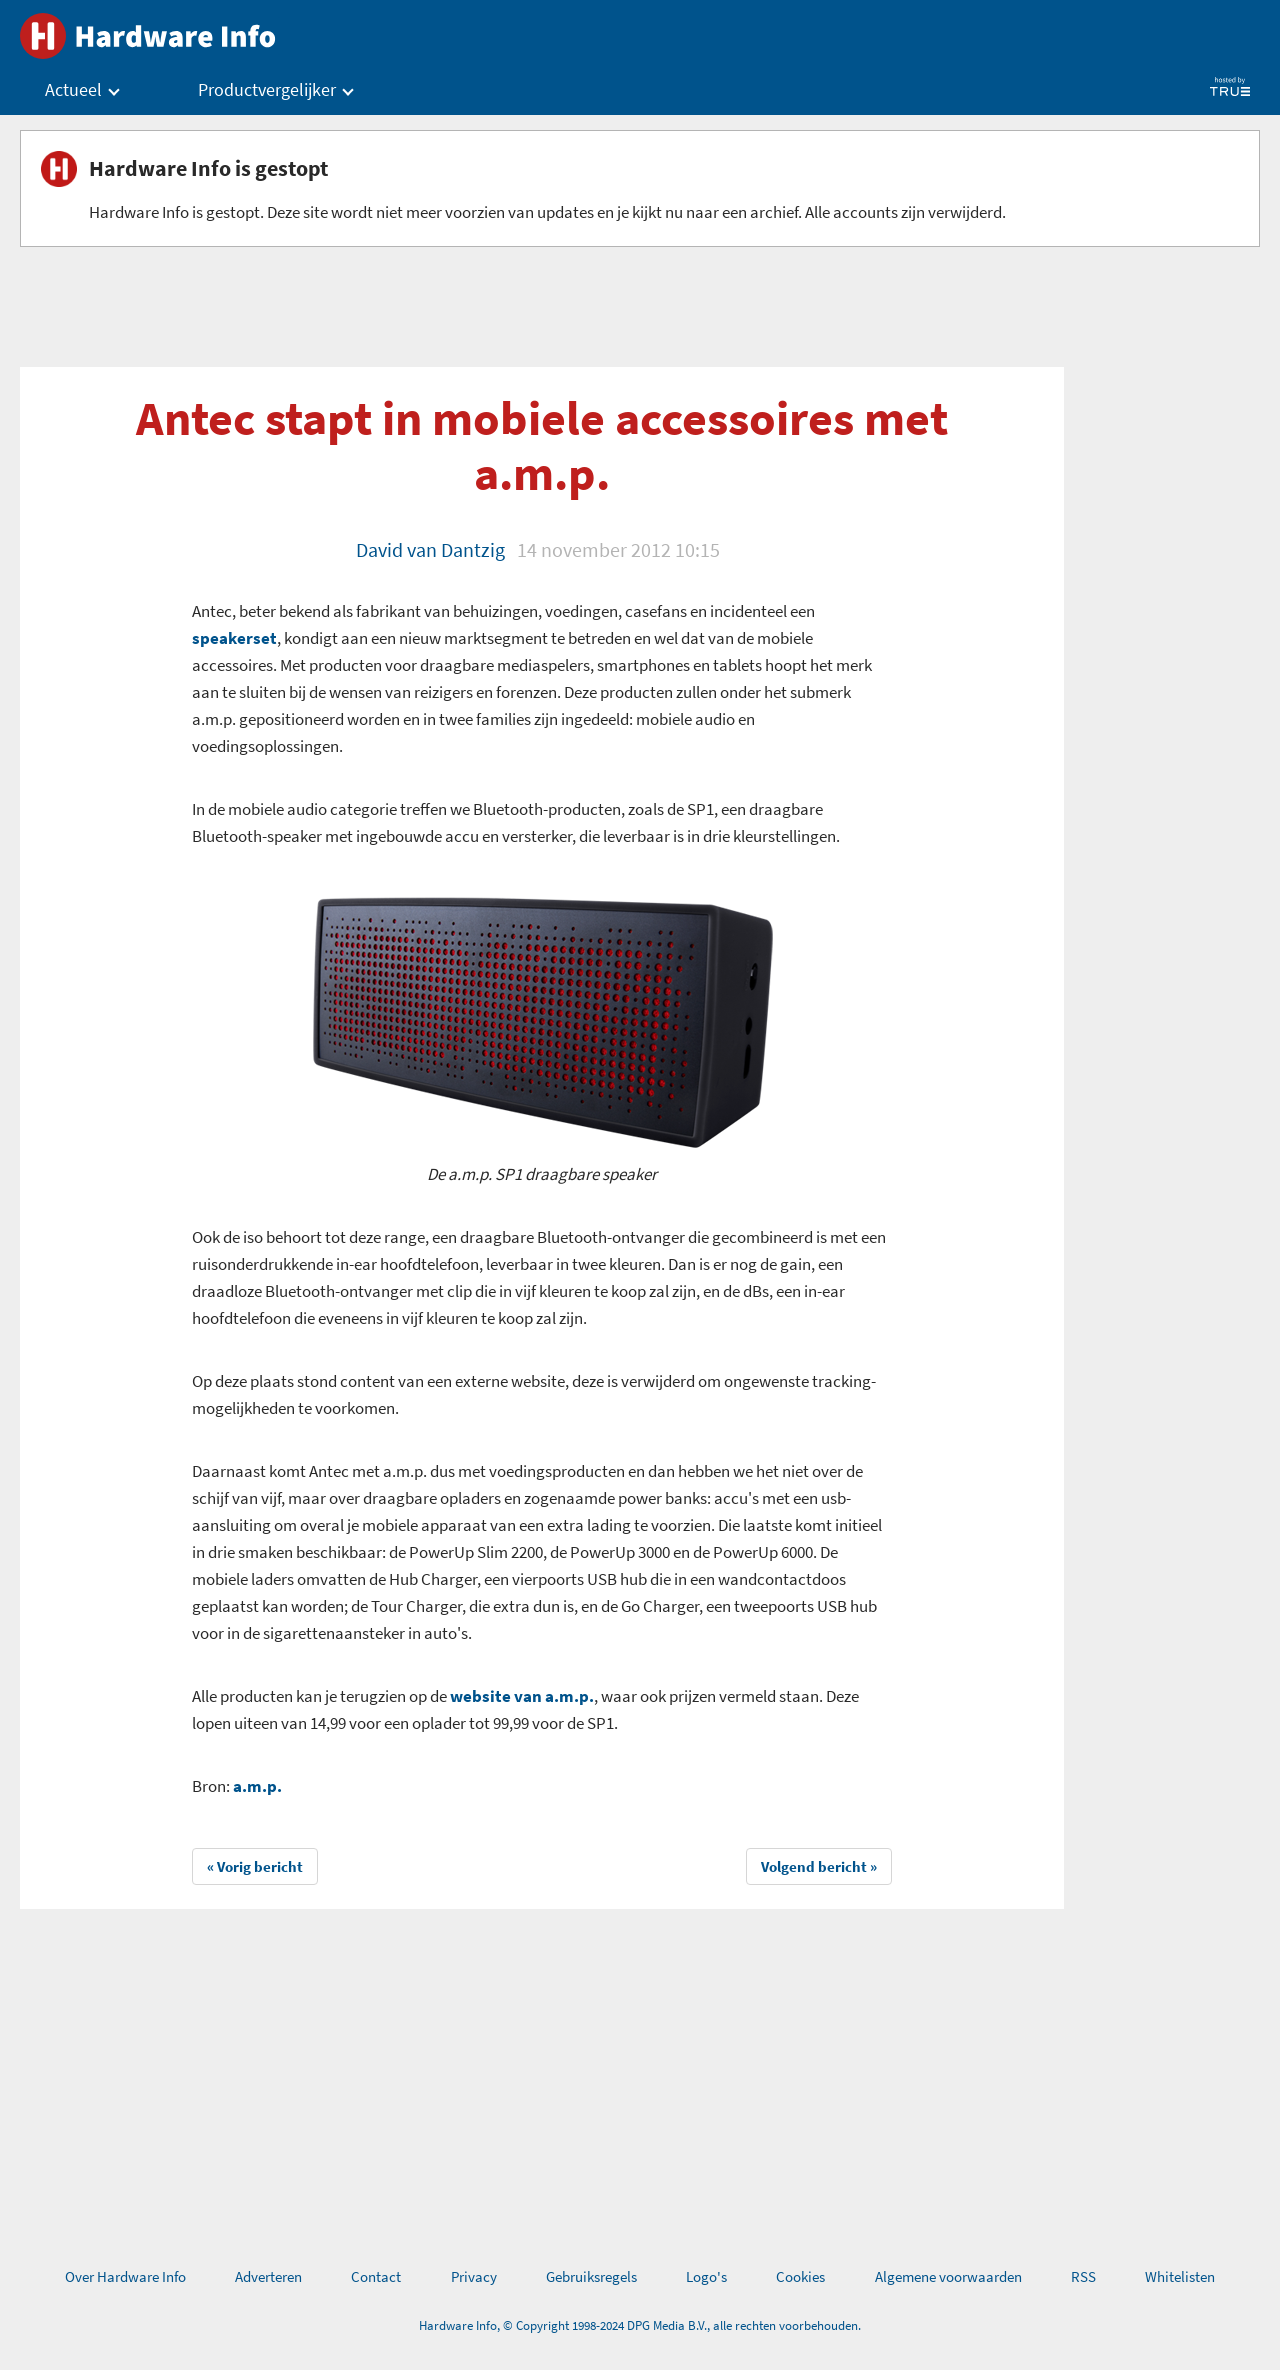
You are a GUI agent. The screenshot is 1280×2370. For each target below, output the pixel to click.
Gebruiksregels (591, 2276)
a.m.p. (257, 1786)
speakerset (234, 638)
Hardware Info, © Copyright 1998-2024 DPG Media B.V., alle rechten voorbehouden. (640, 2325)
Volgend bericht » (819, 1866)
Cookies (800, 2276)
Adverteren (268, 2276)
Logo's (706, 2276)
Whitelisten (1180, 2276)
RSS (1083, 2276)
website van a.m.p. (522, 1696)
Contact (376, 2276)
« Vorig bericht (255, 1866)
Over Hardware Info (125, 2276)
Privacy (474, 2276)
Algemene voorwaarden (948, 2276)
